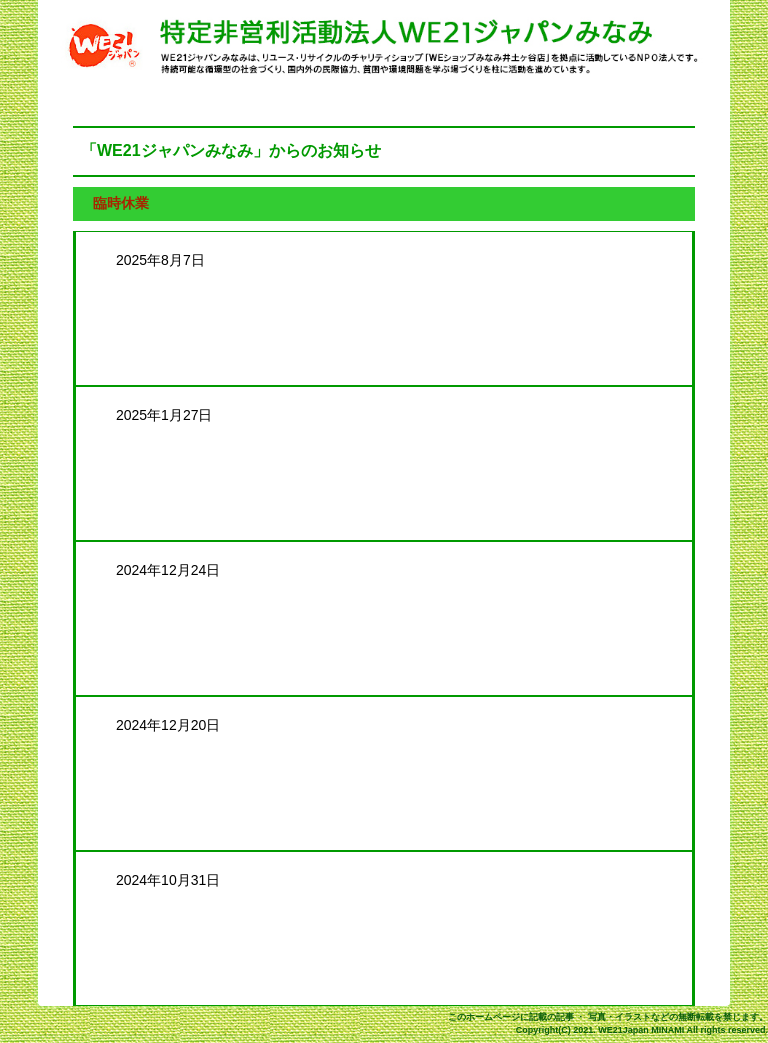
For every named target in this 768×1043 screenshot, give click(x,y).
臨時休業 (121, 203)
